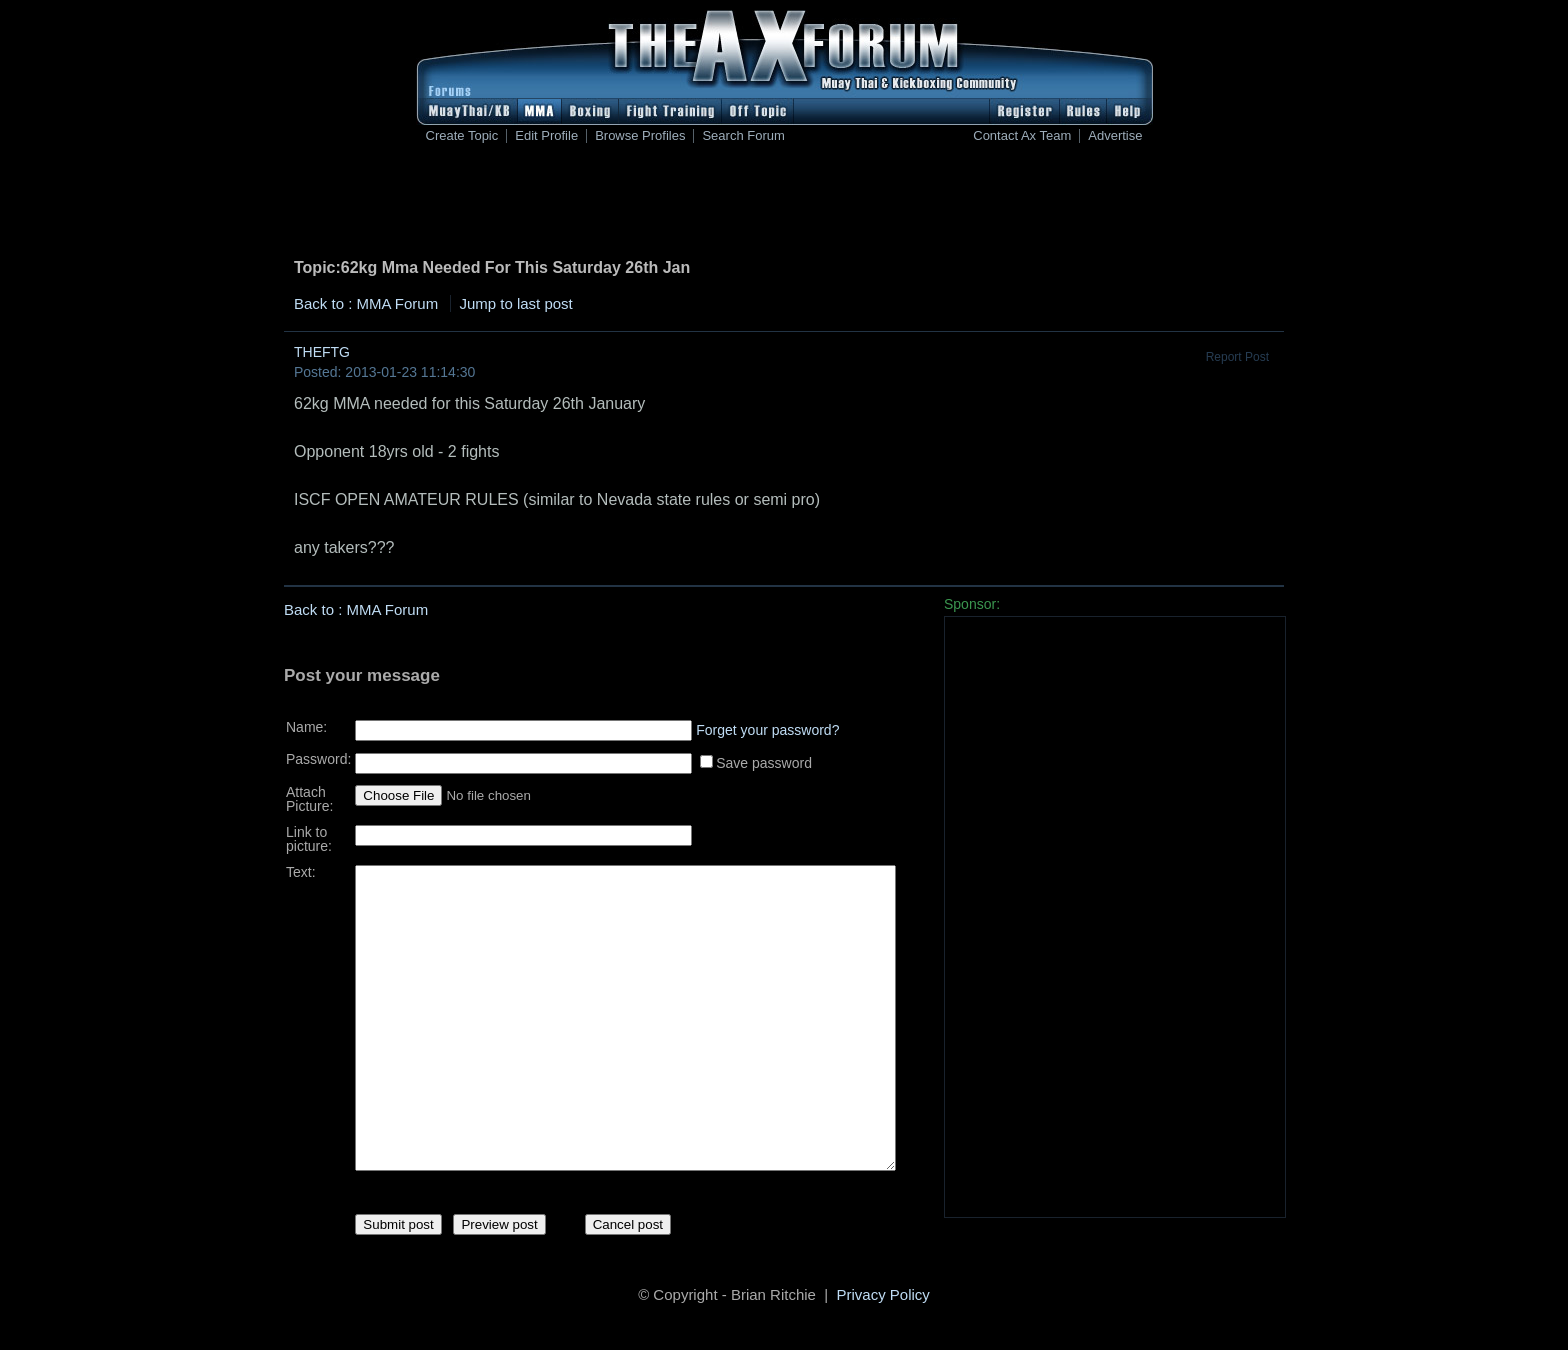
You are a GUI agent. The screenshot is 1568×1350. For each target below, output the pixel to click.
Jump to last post (515, 303)
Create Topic (462, 136)
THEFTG (322, 352)
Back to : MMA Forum (366, 303)
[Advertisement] (784, 205)
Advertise (1115, 136)
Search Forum (743, 136)
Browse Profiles (640, 136)
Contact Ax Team (1022, 136)
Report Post (1237, 357)
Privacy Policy (883, 1297)
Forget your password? (767, 723)
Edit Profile (546, 136)
